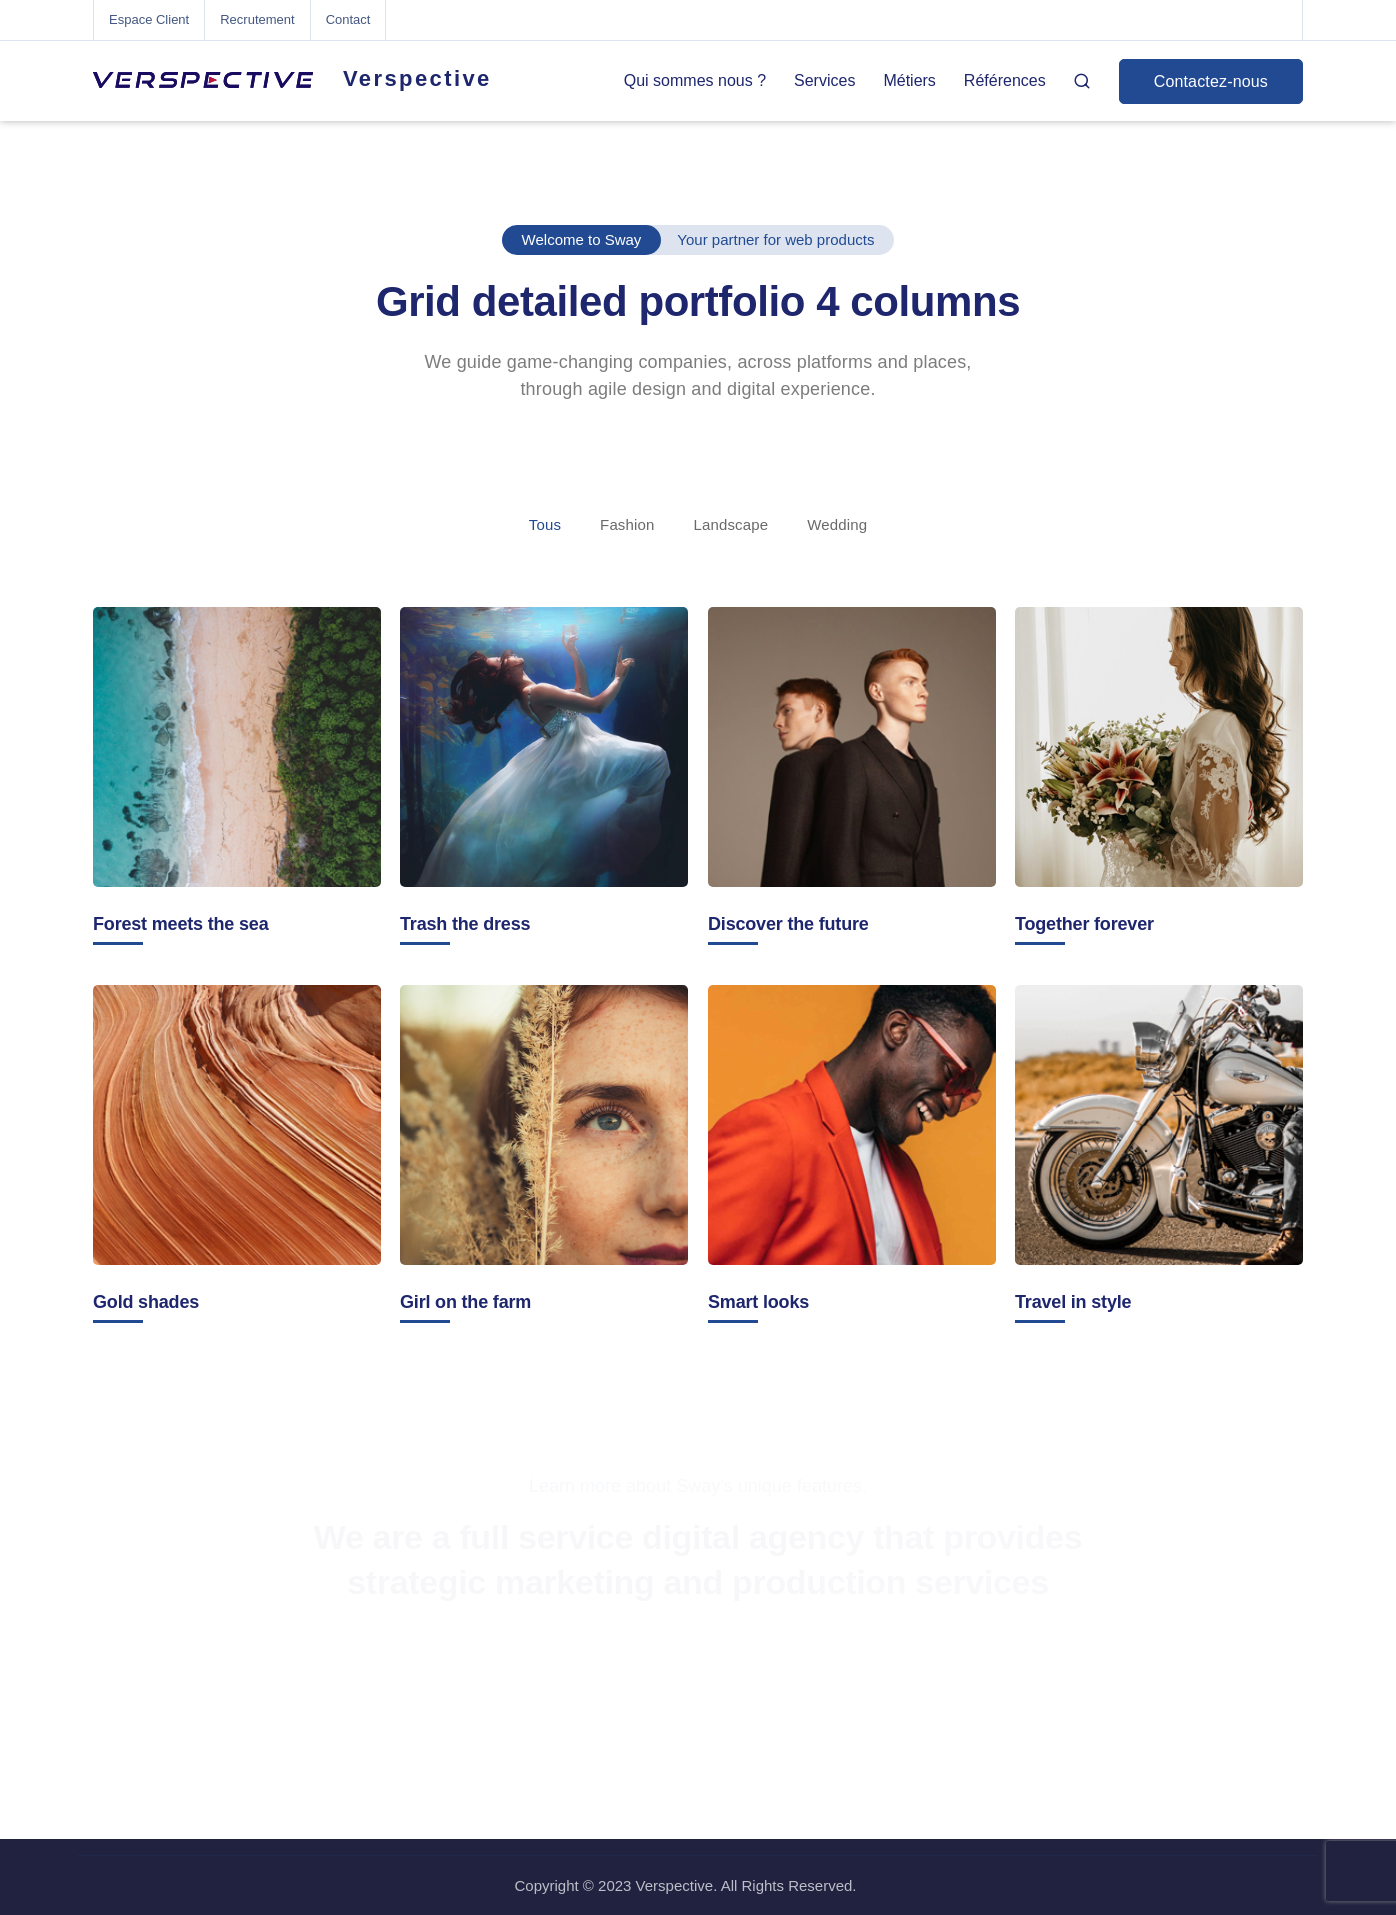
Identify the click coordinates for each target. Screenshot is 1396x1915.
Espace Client (149, 19)
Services (824, 80)
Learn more (575, 1486)
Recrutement (257, 19)
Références (1005, 80)
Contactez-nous (1211, 81)
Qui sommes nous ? (695, 80)
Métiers (909, 80)
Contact (348, 19)
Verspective (417, 79)
